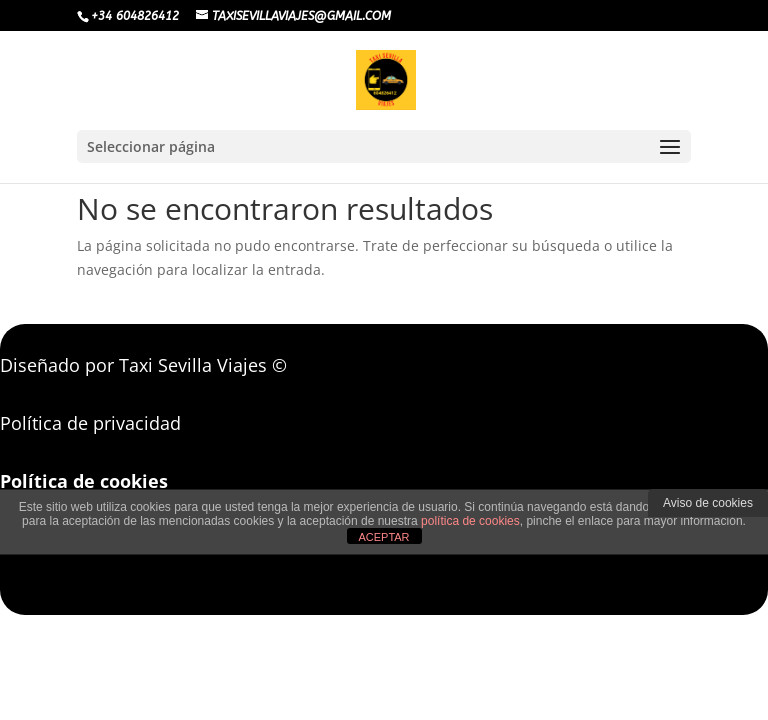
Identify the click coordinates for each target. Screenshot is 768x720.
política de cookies (470, 521)
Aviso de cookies (708, 503)
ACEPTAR (383, 537)
